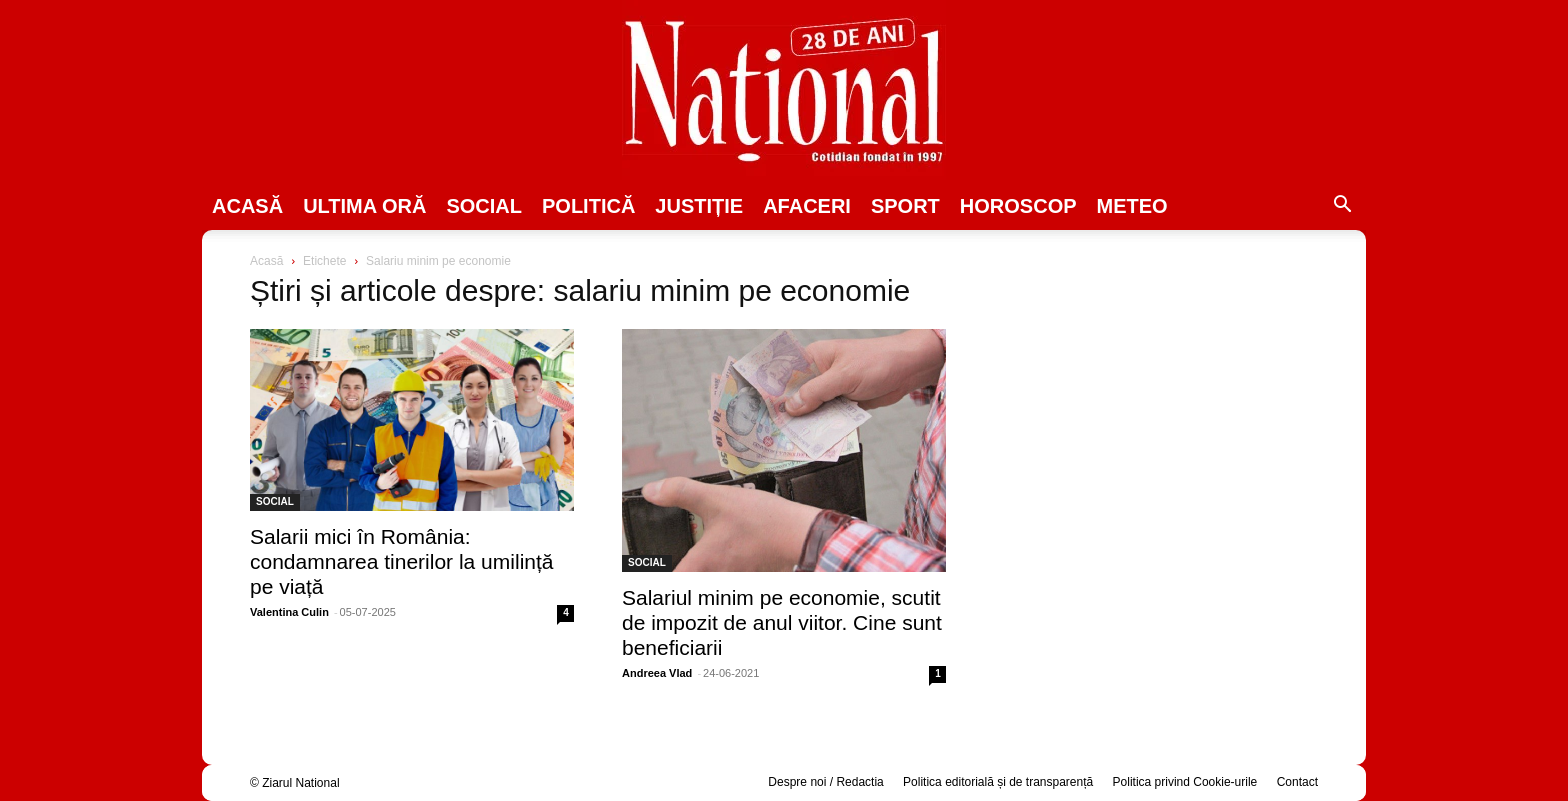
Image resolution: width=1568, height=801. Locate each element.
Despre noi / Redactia (825, 782)
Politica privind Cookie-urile (1185, 782)
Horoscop (1018, 206)
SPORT (905, 206)
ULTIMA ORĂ (364, 206)
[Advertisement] (1156, 406)
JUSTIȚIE (699, 206)
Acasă (247, 206)
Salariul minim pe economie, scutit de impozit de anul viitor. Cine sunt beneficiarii (782, 622)
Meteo (1132, 206)
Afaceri (807, 206)
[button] (1342, 207)
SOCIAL (484, 206)
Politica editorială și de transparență (998, 782)
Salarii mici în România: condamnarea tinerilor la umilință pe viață (402, 561)
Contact (1297, 782)
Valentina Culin (289, 612)
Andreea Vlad (657, 673)
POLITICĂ (588, 206)
